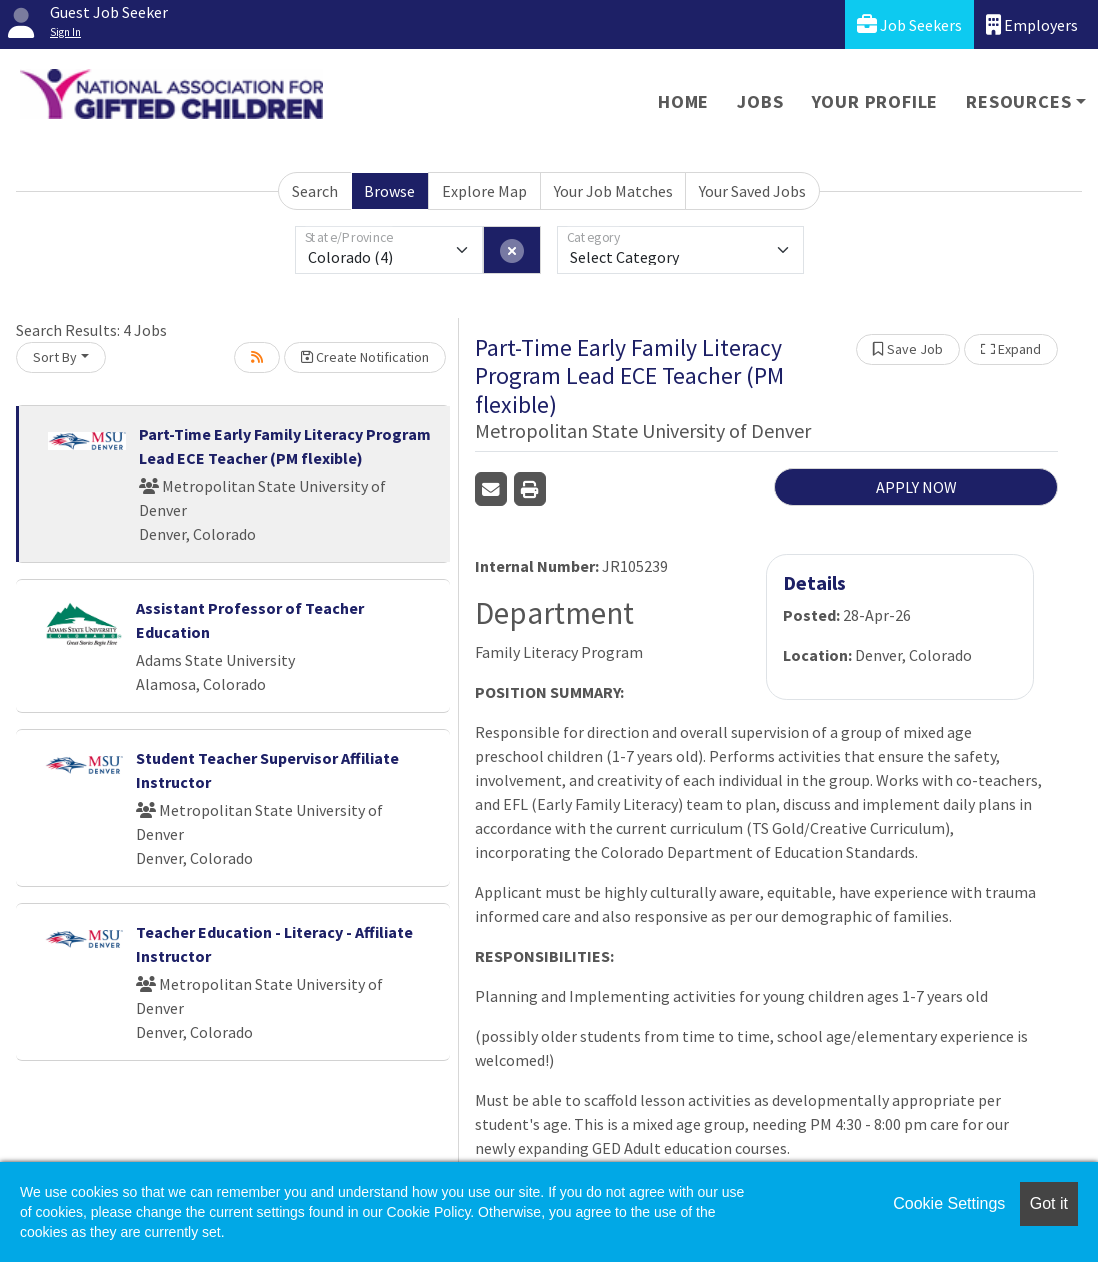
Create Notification (365, 357)
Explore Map (484, 191)
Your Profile (875, 101)
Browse (389, 191)
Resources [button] (1018, 101)
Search (315, 191)
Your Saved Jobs (752, 191)
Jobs (760, 101)
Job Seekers (909, 24)
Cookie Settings (949, 1203)
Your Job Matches (613, 191)
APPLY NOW (916, 487)
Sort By (55, 357)
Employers (1032, 24)
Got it (1049, 1203)
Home (683, 101)
